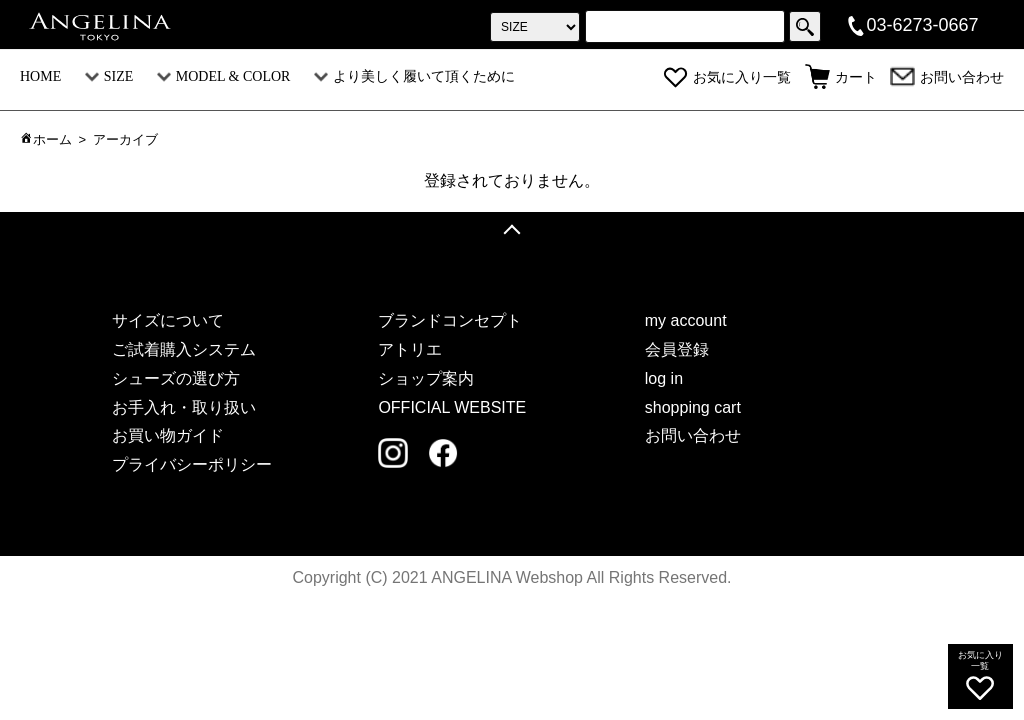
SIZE (109, 76)
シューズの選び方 (176, 378)
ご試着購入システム (184, 349)
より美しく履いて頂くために (414, 76)
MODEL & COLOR (224, 76)
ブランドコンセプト (450, 320)
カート (841, 77)
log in (664, 378)
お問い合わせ (947, 77)
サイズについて (168, 320)
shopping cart (693, 407)
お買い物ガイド (168, 435)
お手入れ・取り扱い (184, 407)
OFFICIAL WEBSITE (452, 407)
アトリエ (410, 349)
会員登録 (677, 349)
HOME (40, 76)
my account (686, 320)
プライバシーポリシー (192, 464)
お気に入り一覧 (727, 77)
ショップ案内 (426, 378)
